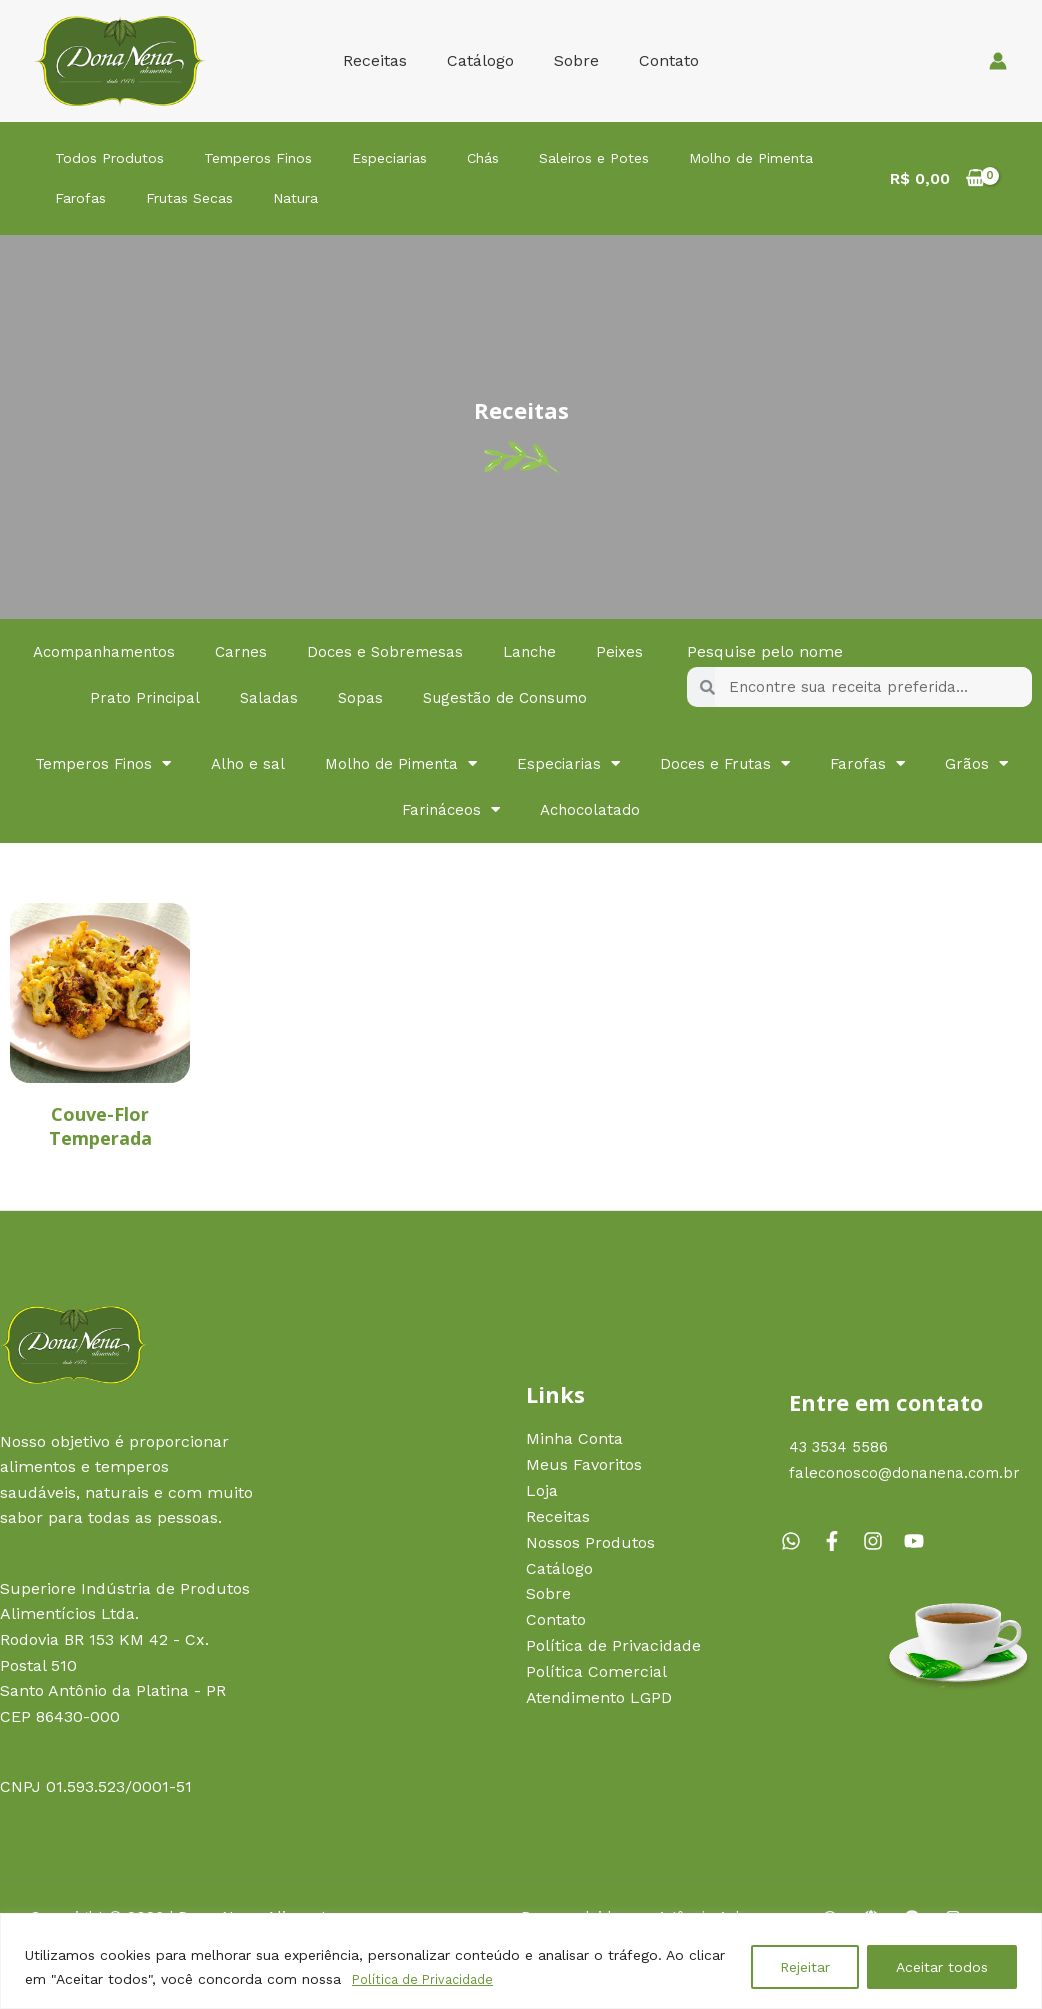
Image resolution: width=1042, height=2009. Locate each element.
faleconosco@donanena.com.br (910, 1472)
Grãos (377, 810)
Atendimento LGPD (599, 1696)
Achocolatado (644, 809)
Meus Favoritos (584, 1465)
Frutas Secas (174, 198)
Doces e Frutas (785, 764)
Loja (542, 1491)
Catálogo (484, 60)
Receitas (387, 60)
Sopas (403, 697)
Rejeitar (805, 1968)
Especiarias (364, 158)
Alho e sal (293, 763)
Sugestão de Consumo (553, 697)
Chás (448, 158)
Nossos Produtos (590, 1542)
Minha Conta (574, 1440)
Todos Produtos (104, 158)
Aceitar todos (942, 1968)
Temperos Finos (243, 158)
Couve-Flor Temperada (100, 1125)
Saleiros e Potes (549, 158)
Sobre (572, 60)
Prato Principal (183, 697)
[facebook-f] (840, 1540)
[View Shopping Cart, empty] (937, 178)
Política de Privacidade (429, 1980)
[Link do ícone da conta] (998, 61)
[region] (521, 1961)
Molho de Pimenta (696, 158)
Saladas (310, 697)
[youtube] (917, 1540)
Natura (270, 198)
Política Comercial (596, 1670)
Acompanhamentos (142, 651)
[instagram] (881, 1540)
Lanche (580, 651)
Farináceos (500, 810)
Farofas (75, 198)
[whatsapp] (799, 1540)
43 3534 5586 (840, 1446)
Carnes (285, 651)
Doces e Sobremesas (432, 651)
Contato (657, 60)
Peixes (61, 697)
